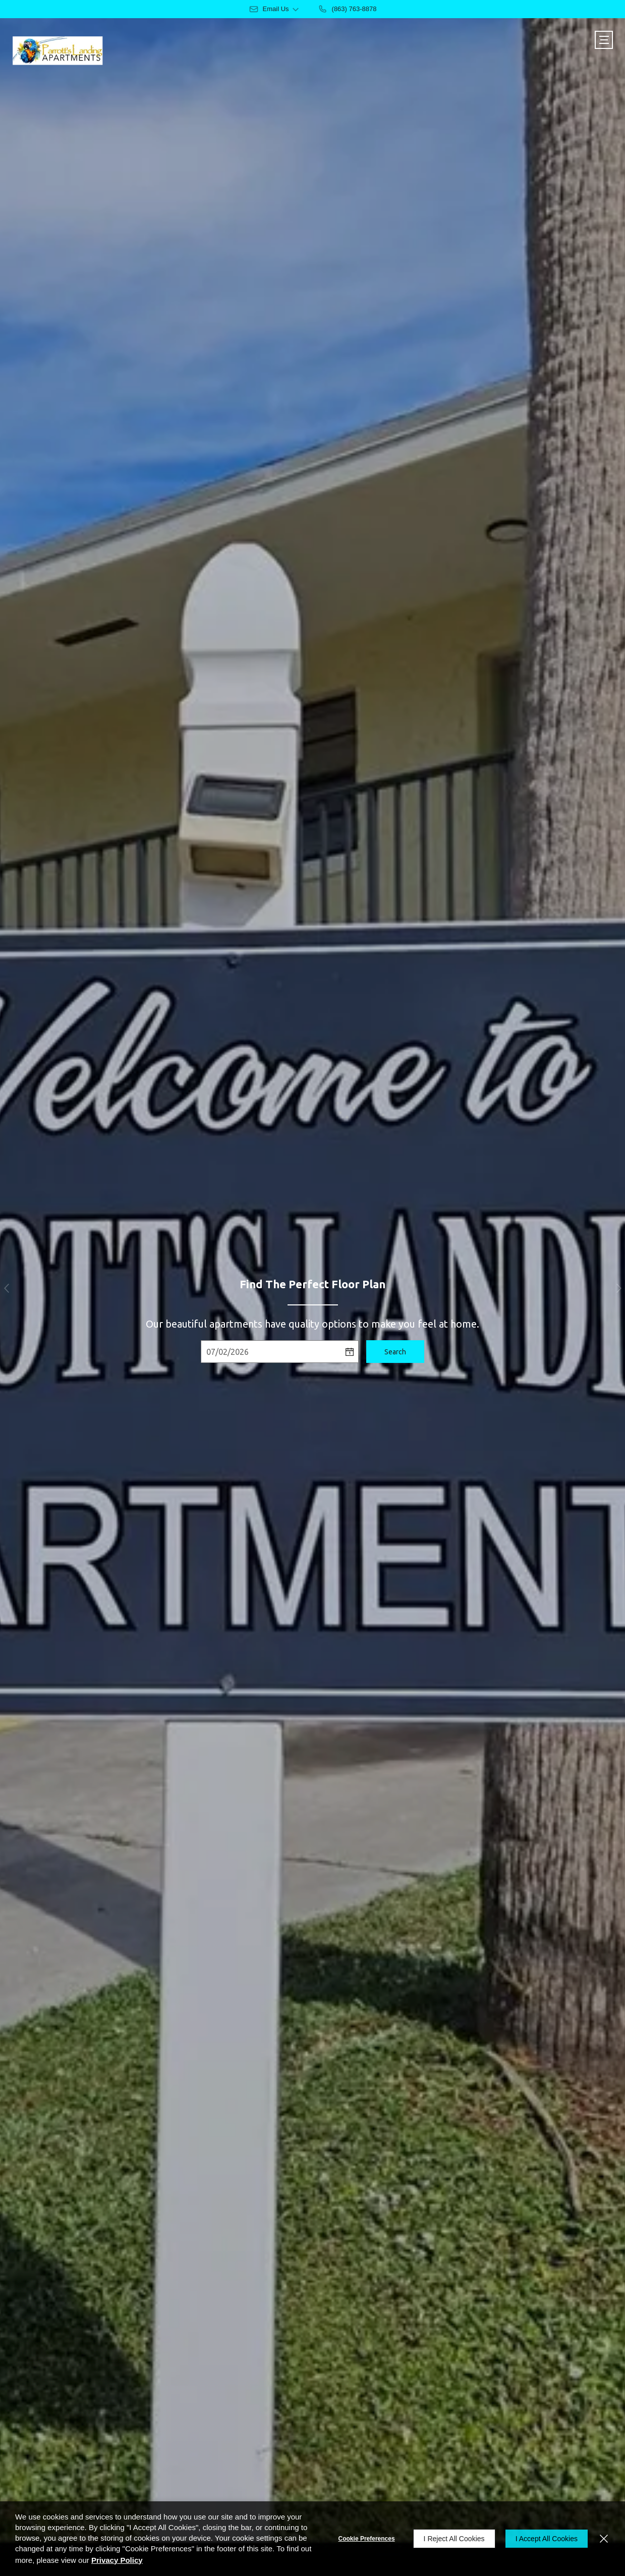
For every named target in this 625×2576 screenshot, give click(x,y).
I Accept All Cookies (547, 2539)
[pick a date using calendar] (349, 1351)
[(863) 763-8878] (347, 9)
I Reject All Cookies (454, 2539)
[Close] (604, 2539)
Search (395, 1352)
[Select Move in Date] (270, 1351)
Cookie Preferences (366, 2538)
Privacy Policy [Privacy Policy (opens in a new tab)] (117, 2560)
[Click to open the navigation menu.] (604, 40)
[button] (6, 1288)
